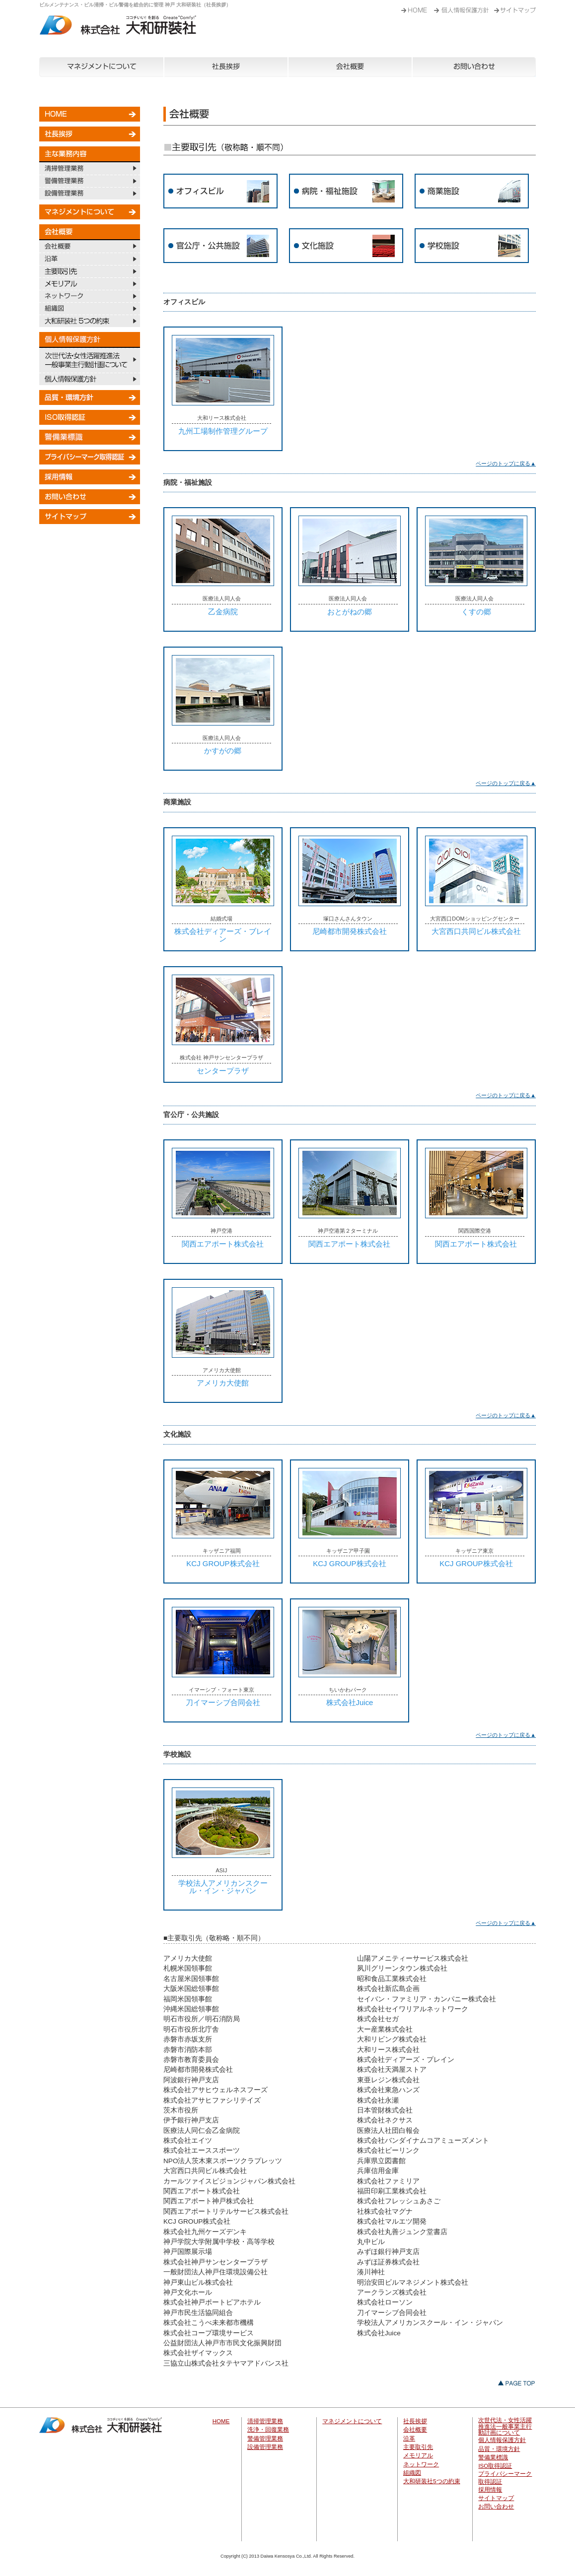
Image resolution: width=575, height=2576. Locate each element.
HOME (415, 7)
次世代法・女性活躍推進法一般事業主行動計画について (89, 360)
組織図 (89, 308)
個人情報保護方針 (89, 379)
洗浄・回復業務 (268, 2430)
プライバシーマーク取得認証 (89, 457)
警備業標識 (89, 437)
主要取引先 (89, 271)
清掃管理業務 (89, 168)
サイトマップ (89, 516)
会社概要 (350, 67)
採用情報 (89, 476)
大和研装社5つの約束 (431, 2481)
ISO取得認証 (89, 417)
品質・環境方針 (89, 397)
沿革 (89, 259)
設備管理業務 (89, 193)
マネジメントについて (101, 67)
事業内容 (515, 7)
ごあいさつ (463, 7)
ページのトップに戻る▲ (506, 463)
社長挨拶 (226, 67)
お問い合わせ (474, 67)
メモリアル (89, 283)
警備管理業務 (89, 181)
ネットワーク (89, 296)
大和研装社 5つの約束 (89, 321)
